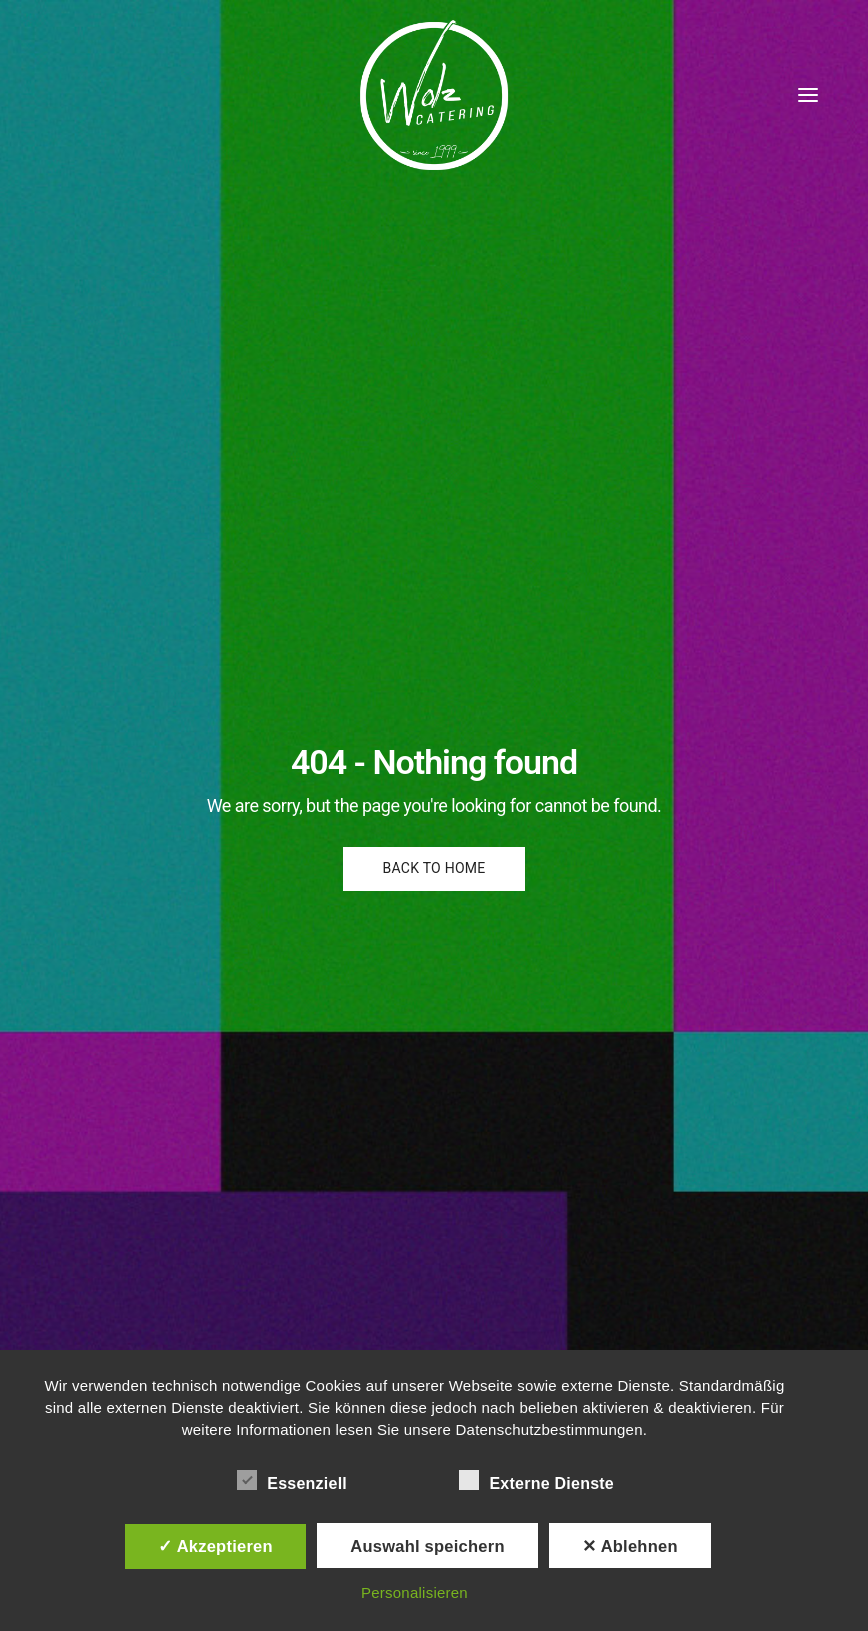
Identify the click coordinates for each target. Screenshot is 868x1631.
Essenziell (292, 1480)
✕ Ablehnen (630, 1546)
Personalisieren (414, 1592)
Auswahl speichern (427, 1546)
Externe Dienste (536, 1480)
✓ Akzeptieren (215, 1546)
